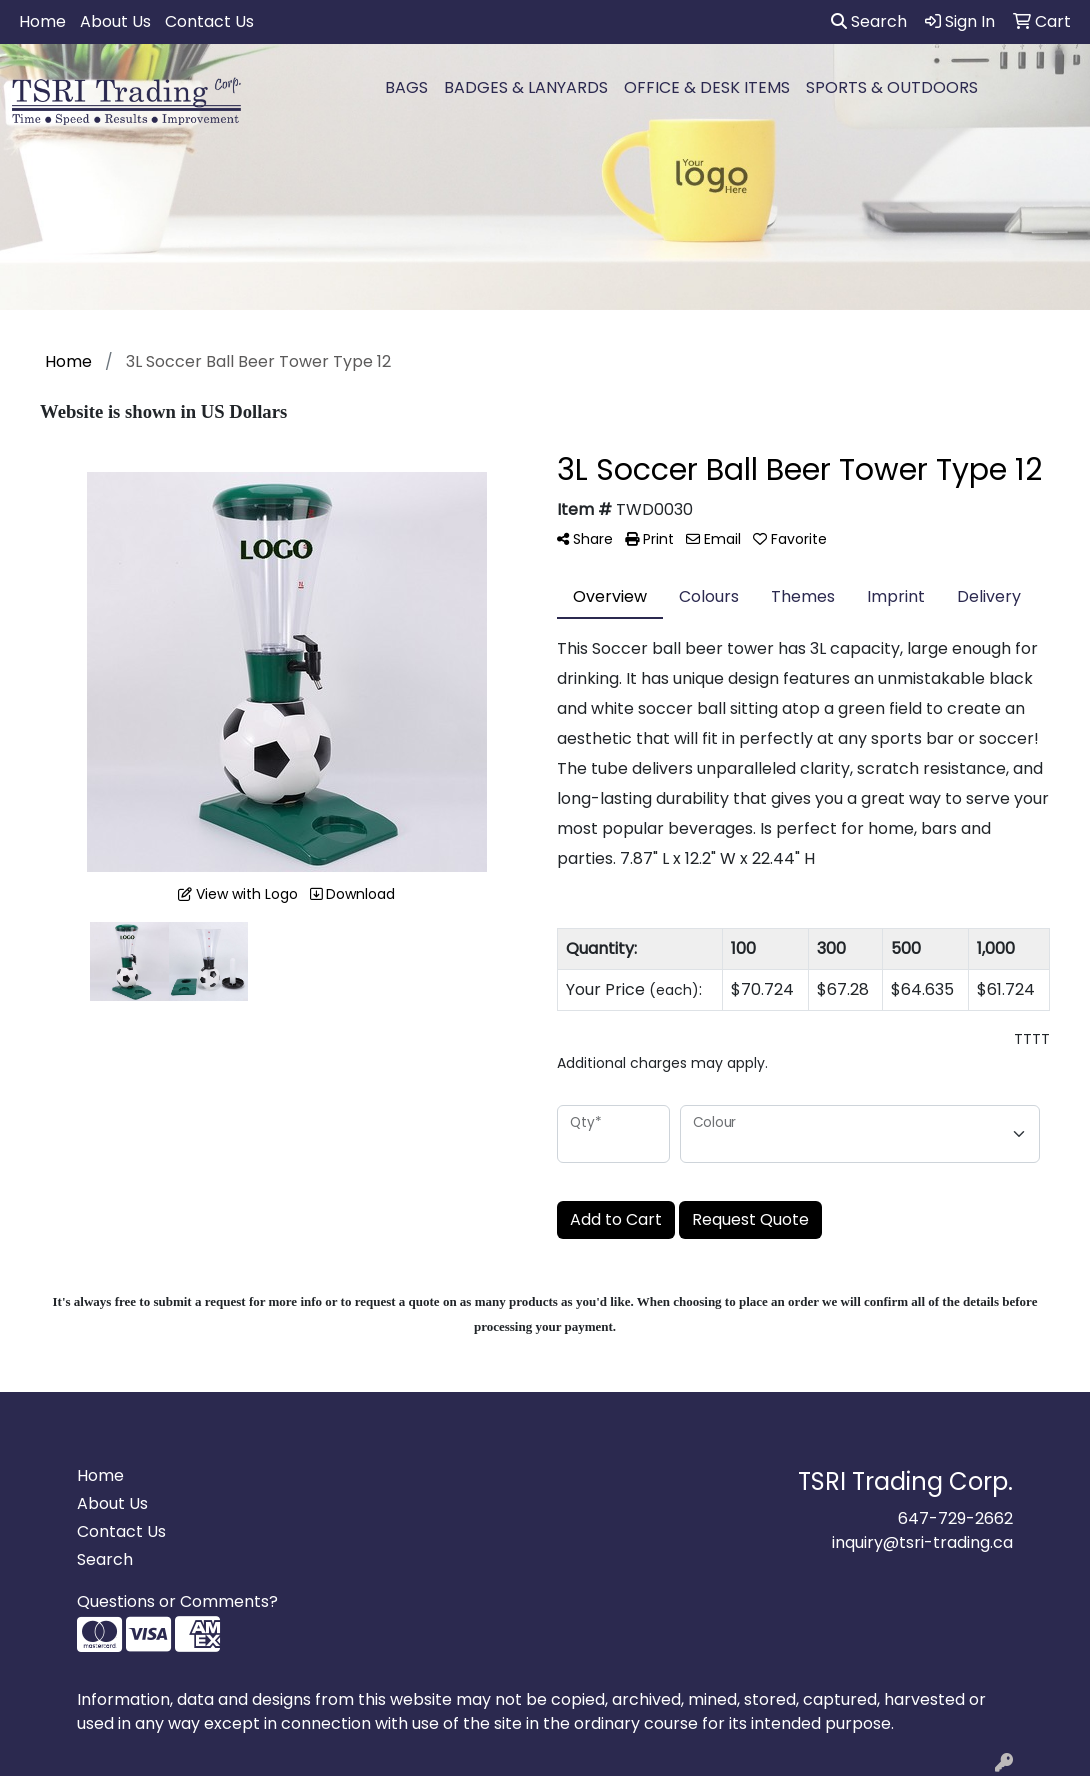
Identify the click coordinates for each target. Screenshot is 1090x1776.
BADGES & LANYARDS (526, 87)
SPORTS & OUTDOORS (892, 87)
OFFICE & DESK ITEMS (707, 87)
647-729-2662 (955, 1518)
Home (42, 21)
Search (869, 21)
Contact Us (209, 21)
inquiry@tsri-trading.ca (922, 1542)
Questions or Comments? (177, 1601)
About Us (115, 21)
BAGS (406, 87)
